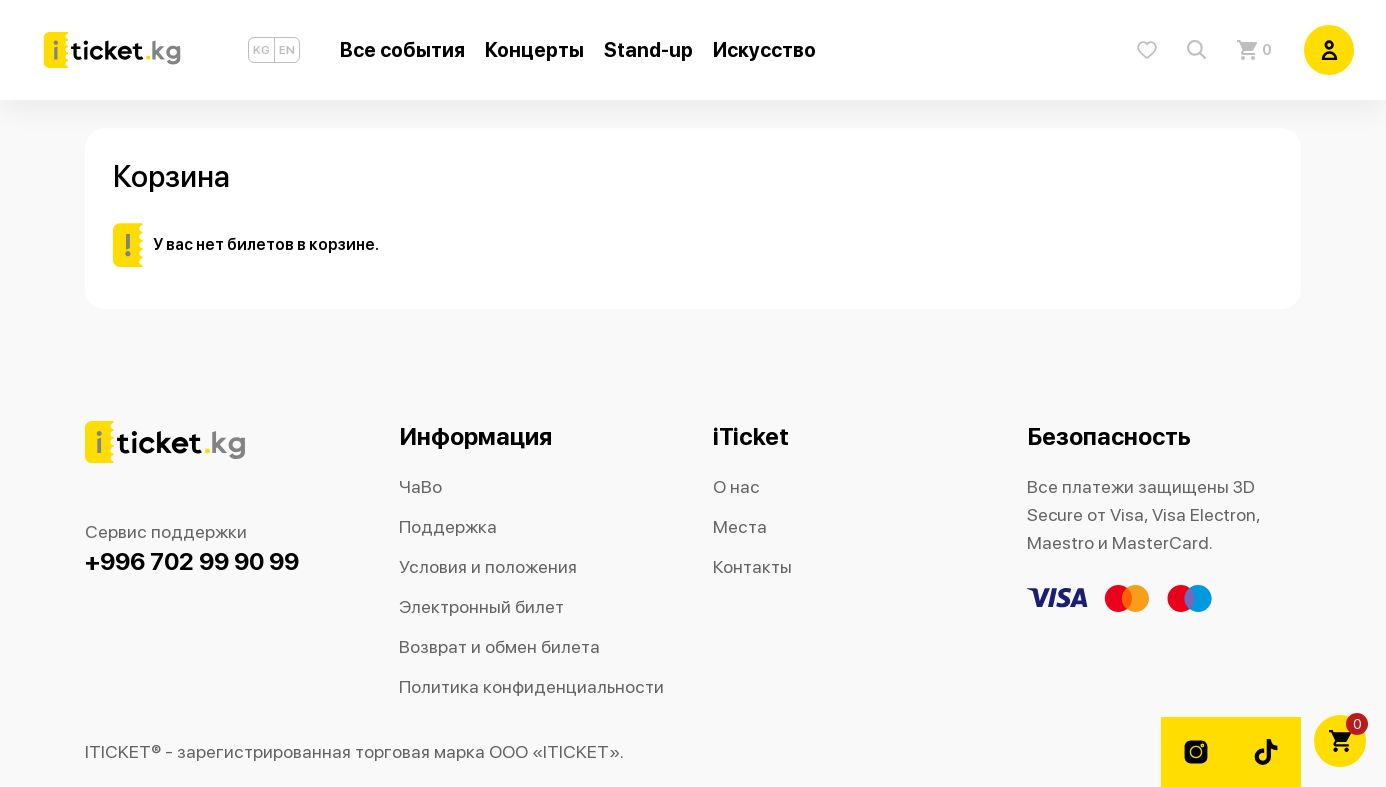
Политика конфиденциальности (531, 686)
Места (740, 526)
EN (287, 50)
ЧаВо (420, 486)
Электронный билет (481, 606)
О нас (736, 486)
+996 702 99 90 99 (192, 561)
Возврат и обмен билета (499, 646)
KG (261, 50)
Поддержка (448, 526)
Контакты (752, 566)
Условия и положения (488, 566)
